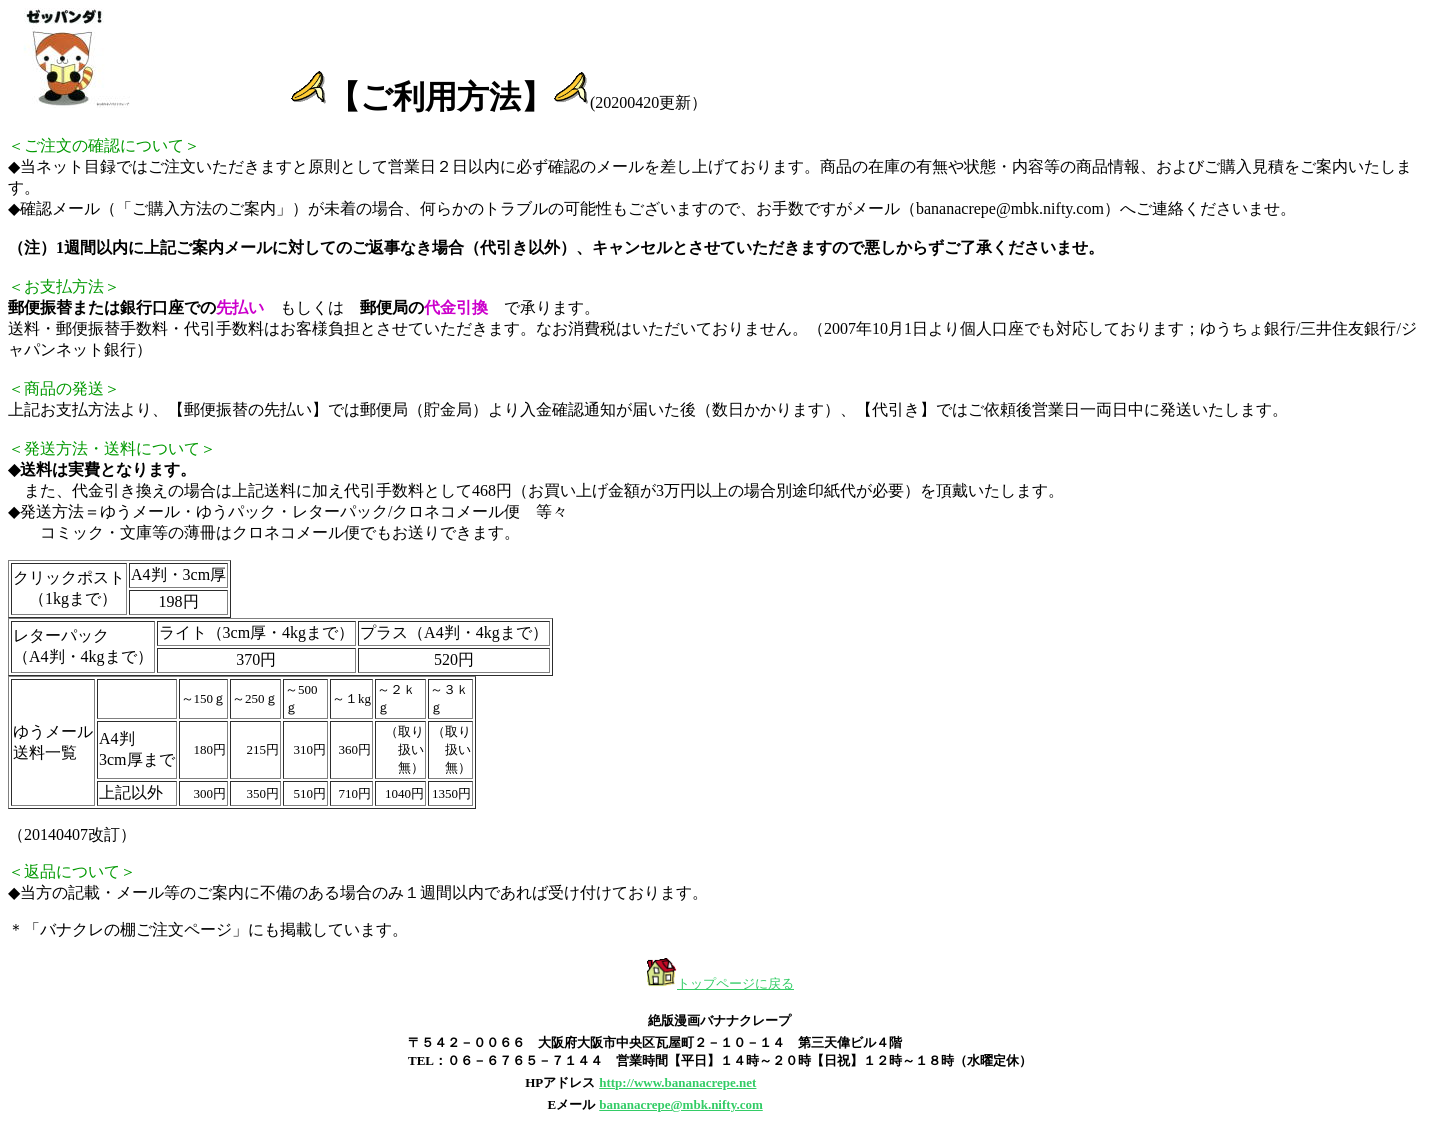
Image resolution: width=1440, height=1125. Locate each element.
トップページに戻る (735, 983)
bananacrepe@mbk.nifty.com (681, 1104)
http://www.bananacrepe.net (677, 1082)
